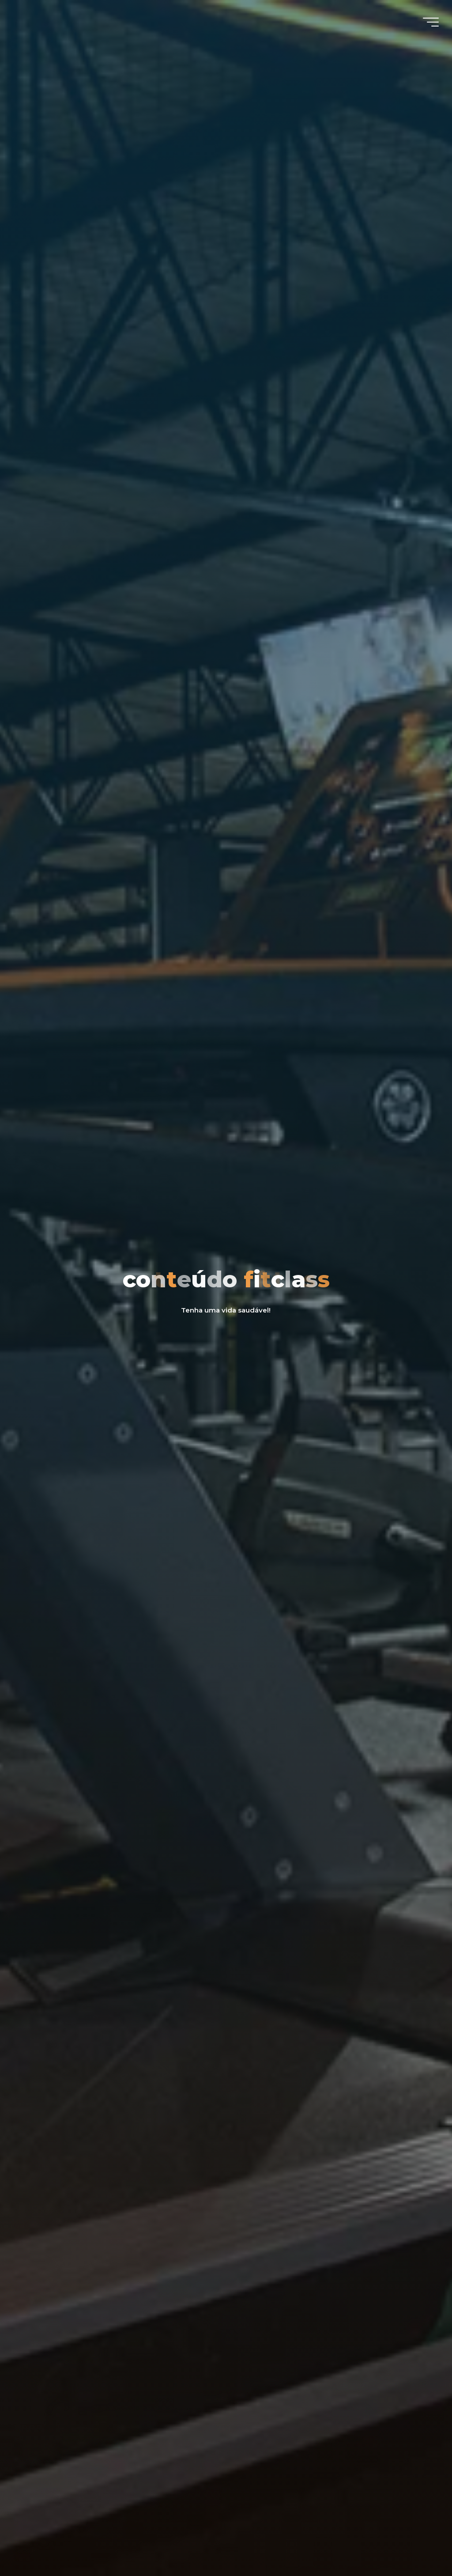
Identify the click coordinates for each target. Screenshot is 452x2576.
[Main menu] (431, 22)
